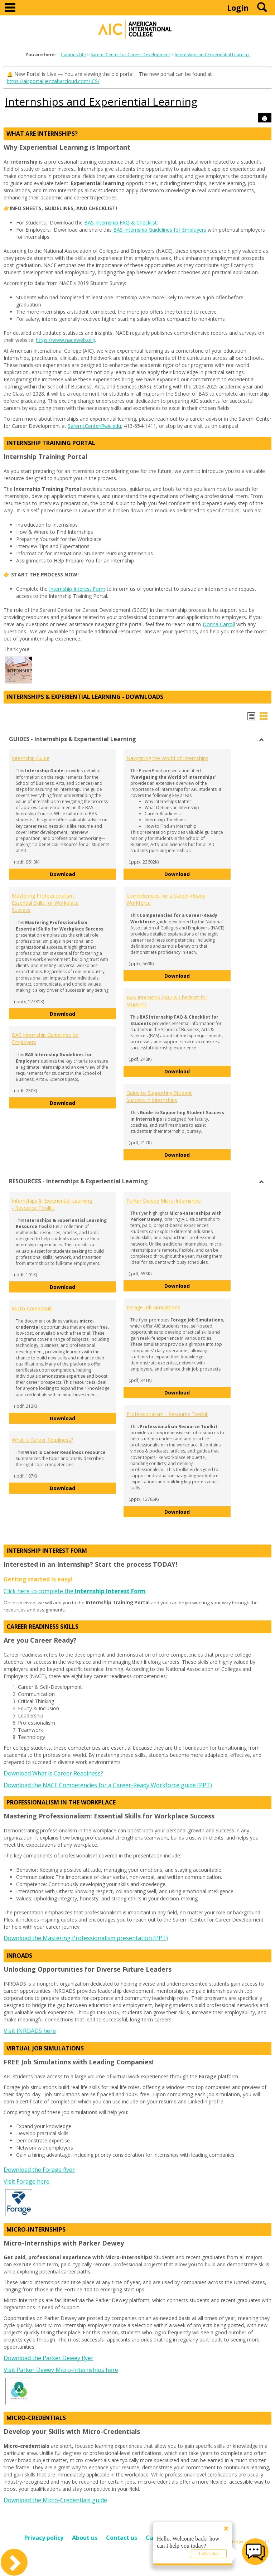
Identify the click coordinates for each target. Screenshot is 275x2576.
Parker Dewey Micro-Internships (163, 1200)
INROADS (19, 1955)
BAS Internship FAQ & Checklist (120, 222)
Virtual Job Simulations (45, 2048)
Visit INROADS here (30, 2031)
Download (83, 874)
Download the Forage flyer (39, 2170)
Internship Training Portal (50, 443)
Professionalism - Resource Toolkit (167, 1414)
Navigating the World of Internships (167, 758)
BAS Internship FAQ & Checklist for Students (166, 1001)
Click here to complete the (75, 1591)
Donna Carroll (219, 624)
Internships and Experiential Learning (212, 55)
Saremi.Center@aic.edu (94, 425)
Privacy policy (43, 2538)
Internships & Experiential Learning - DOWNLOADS (84, 697)
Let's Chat (209, 2553)
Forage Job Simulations (153, 1307)
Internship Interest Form (77, 588)
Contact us (121, 2538)
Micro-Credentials (32, 1308)
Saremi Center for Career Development (130, 55)
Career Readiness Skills (42, 1626)
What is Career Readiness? (42, 1439)
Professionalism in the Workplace (61, 1802)
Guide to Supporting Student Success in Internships (159, 1096)
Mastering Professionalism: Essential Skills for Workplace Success (45, 902)
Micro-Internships (36, 2229)
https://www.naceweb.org (65, 340)
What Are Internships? (42, 133)
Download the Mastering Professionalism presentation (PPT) (86, 1938)
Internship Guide (30, 758)
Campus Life (73, 55)
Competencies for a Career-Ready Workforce (165, 899)
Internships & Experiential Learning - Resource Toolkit (52, 1204)
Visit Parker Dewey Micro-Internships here (61, 2370)
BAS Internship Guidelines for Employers (159, 229)
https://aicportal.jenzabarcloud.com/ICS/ (53, 81)
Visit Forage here (26, 2181)
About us (84, 2538)
